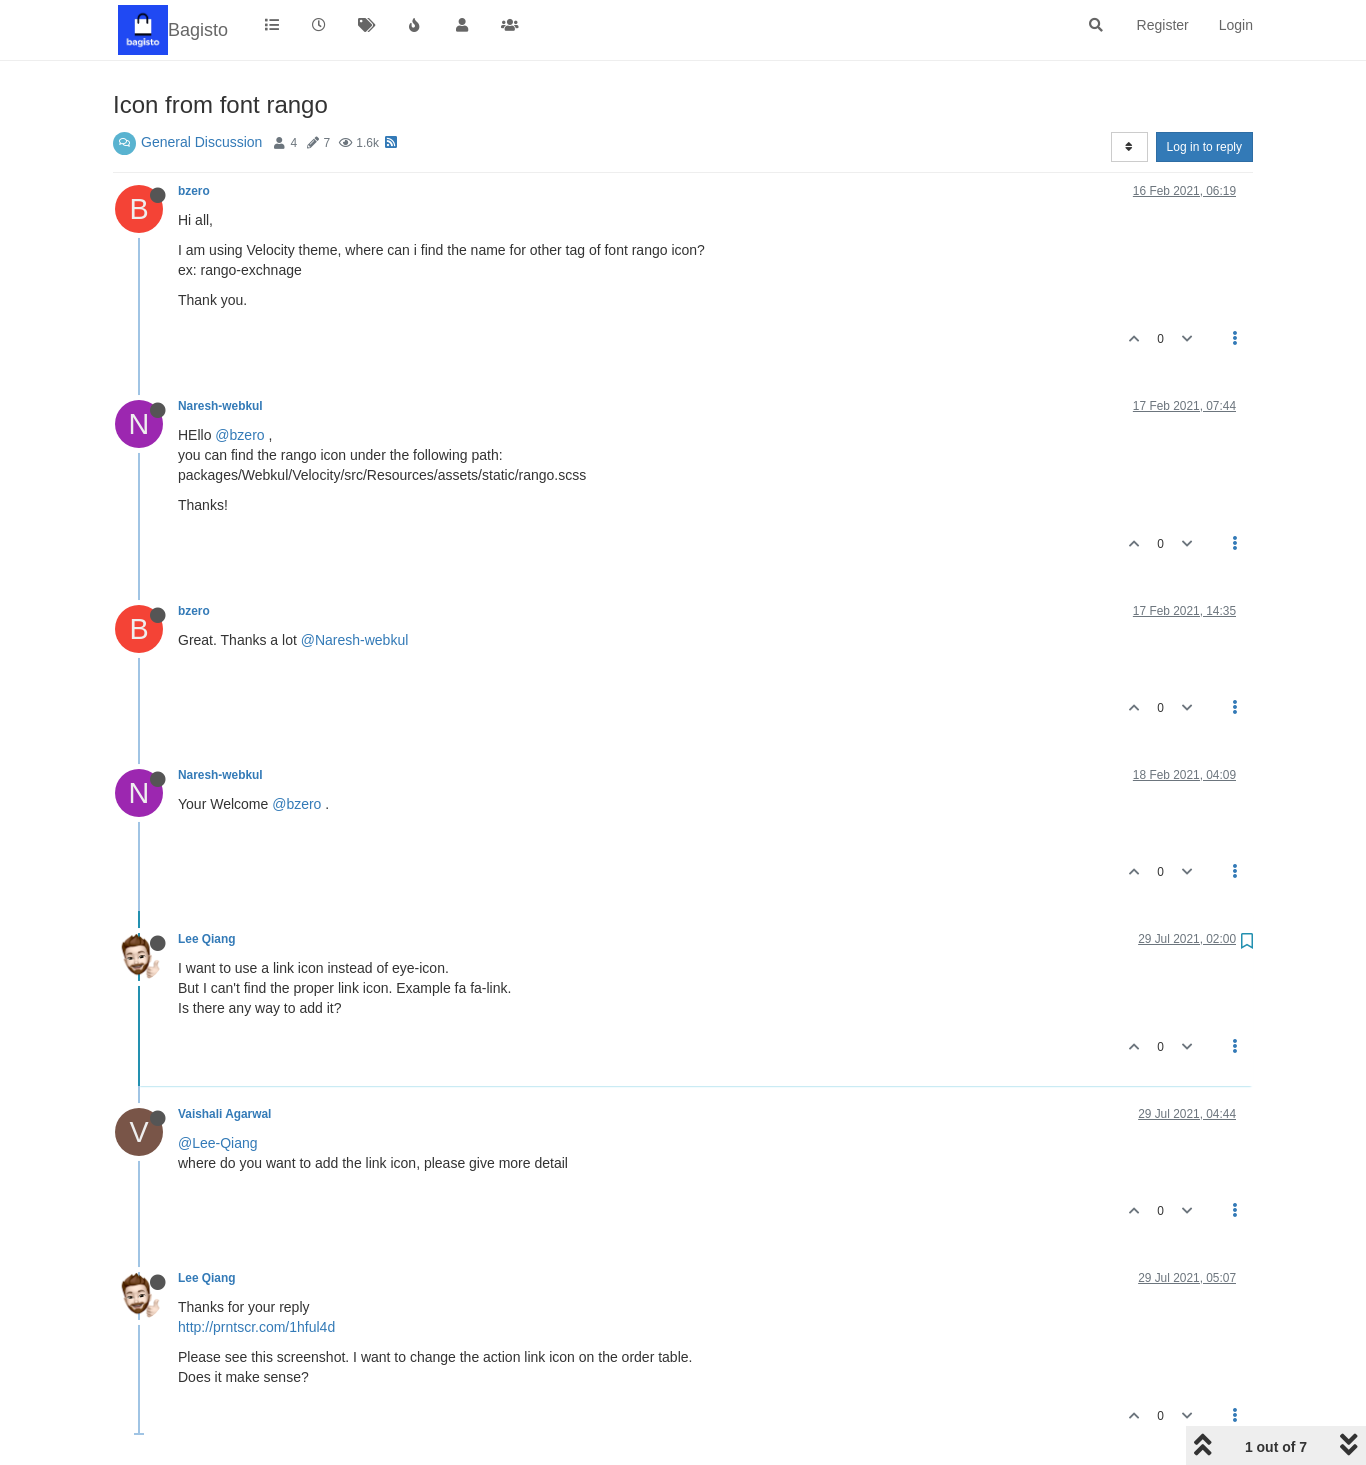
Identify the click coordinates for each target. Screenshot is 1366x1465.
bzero (194, 191)
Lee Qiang (207, 939)
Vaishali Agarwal (224, 1114)
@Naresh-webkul (355, 640)
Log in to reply (1204, 147)
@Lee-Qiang (218, 1143)
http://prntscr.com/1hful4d (256, 1327)
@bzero (239, 435)
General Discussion (201, 142)
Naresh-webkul (220, 406)
